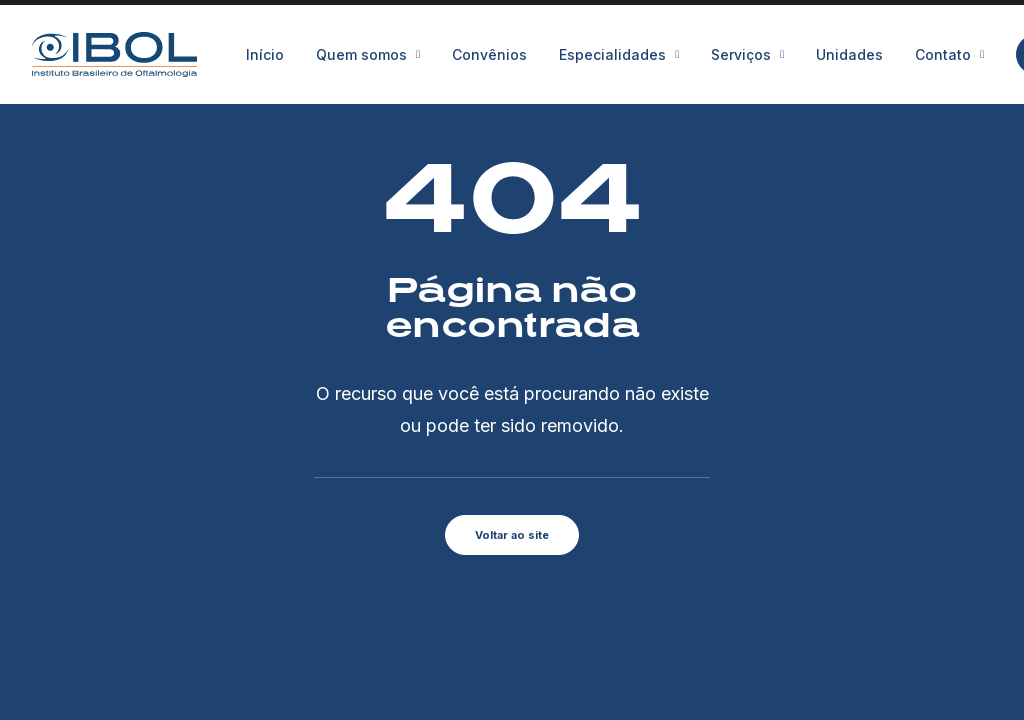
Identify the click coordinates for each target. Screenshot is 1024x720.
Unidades (849, 54)
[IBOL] (114, 54)
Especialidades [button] (619, 54)
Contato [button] (949, 54)
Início (265, 54)
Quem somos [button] (368, 54)
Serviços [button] (747, 54)
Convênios (489, 54)
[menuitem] (272, 54)
